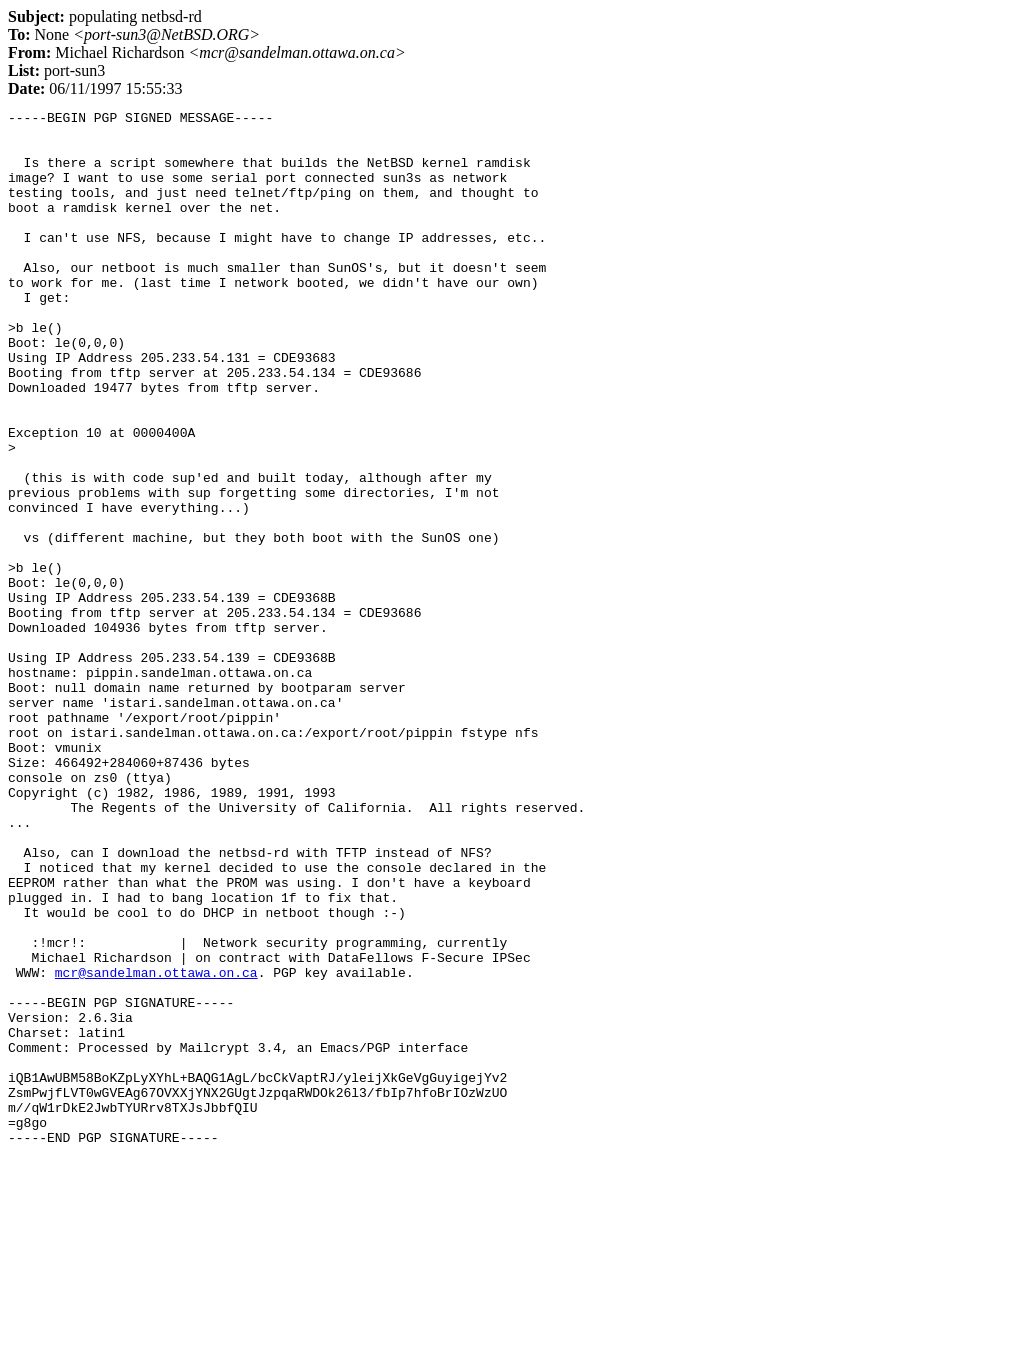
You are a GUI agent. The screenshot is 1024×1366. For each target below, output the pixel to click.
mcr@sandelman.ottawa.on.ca (156, 1146)
